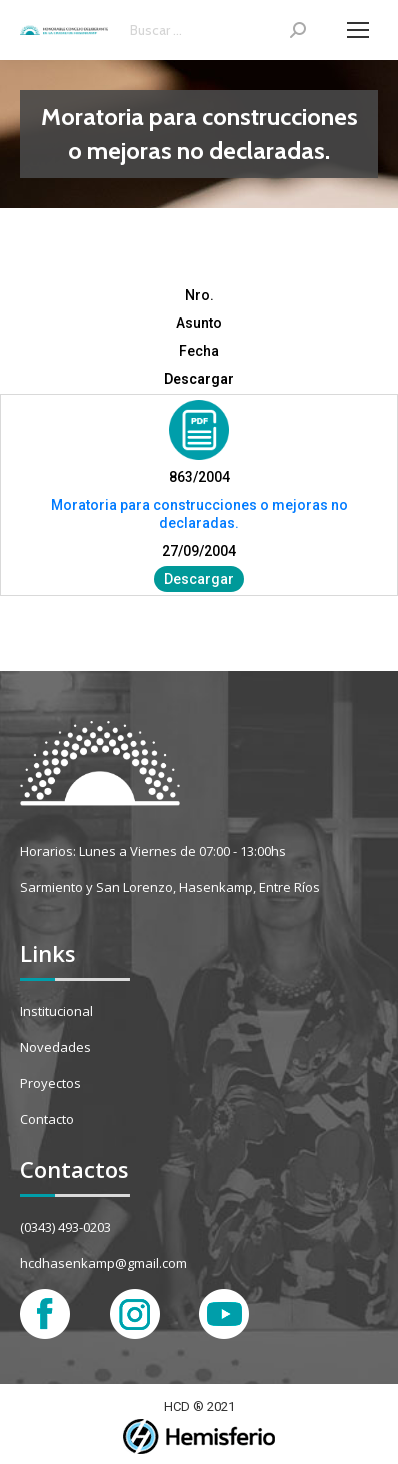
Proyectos (50, 1083)
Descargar (199, 579)
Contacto (47, 1119)
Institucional (56, 1011)
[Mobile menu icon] (358, 30)
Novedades (55, 1047)
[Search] (218, 30)
